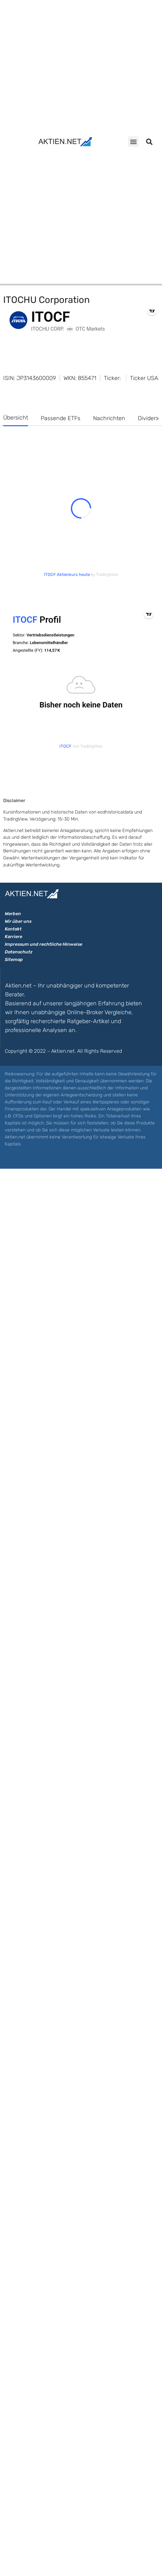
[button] (133, 141)
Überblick (22, 923)
